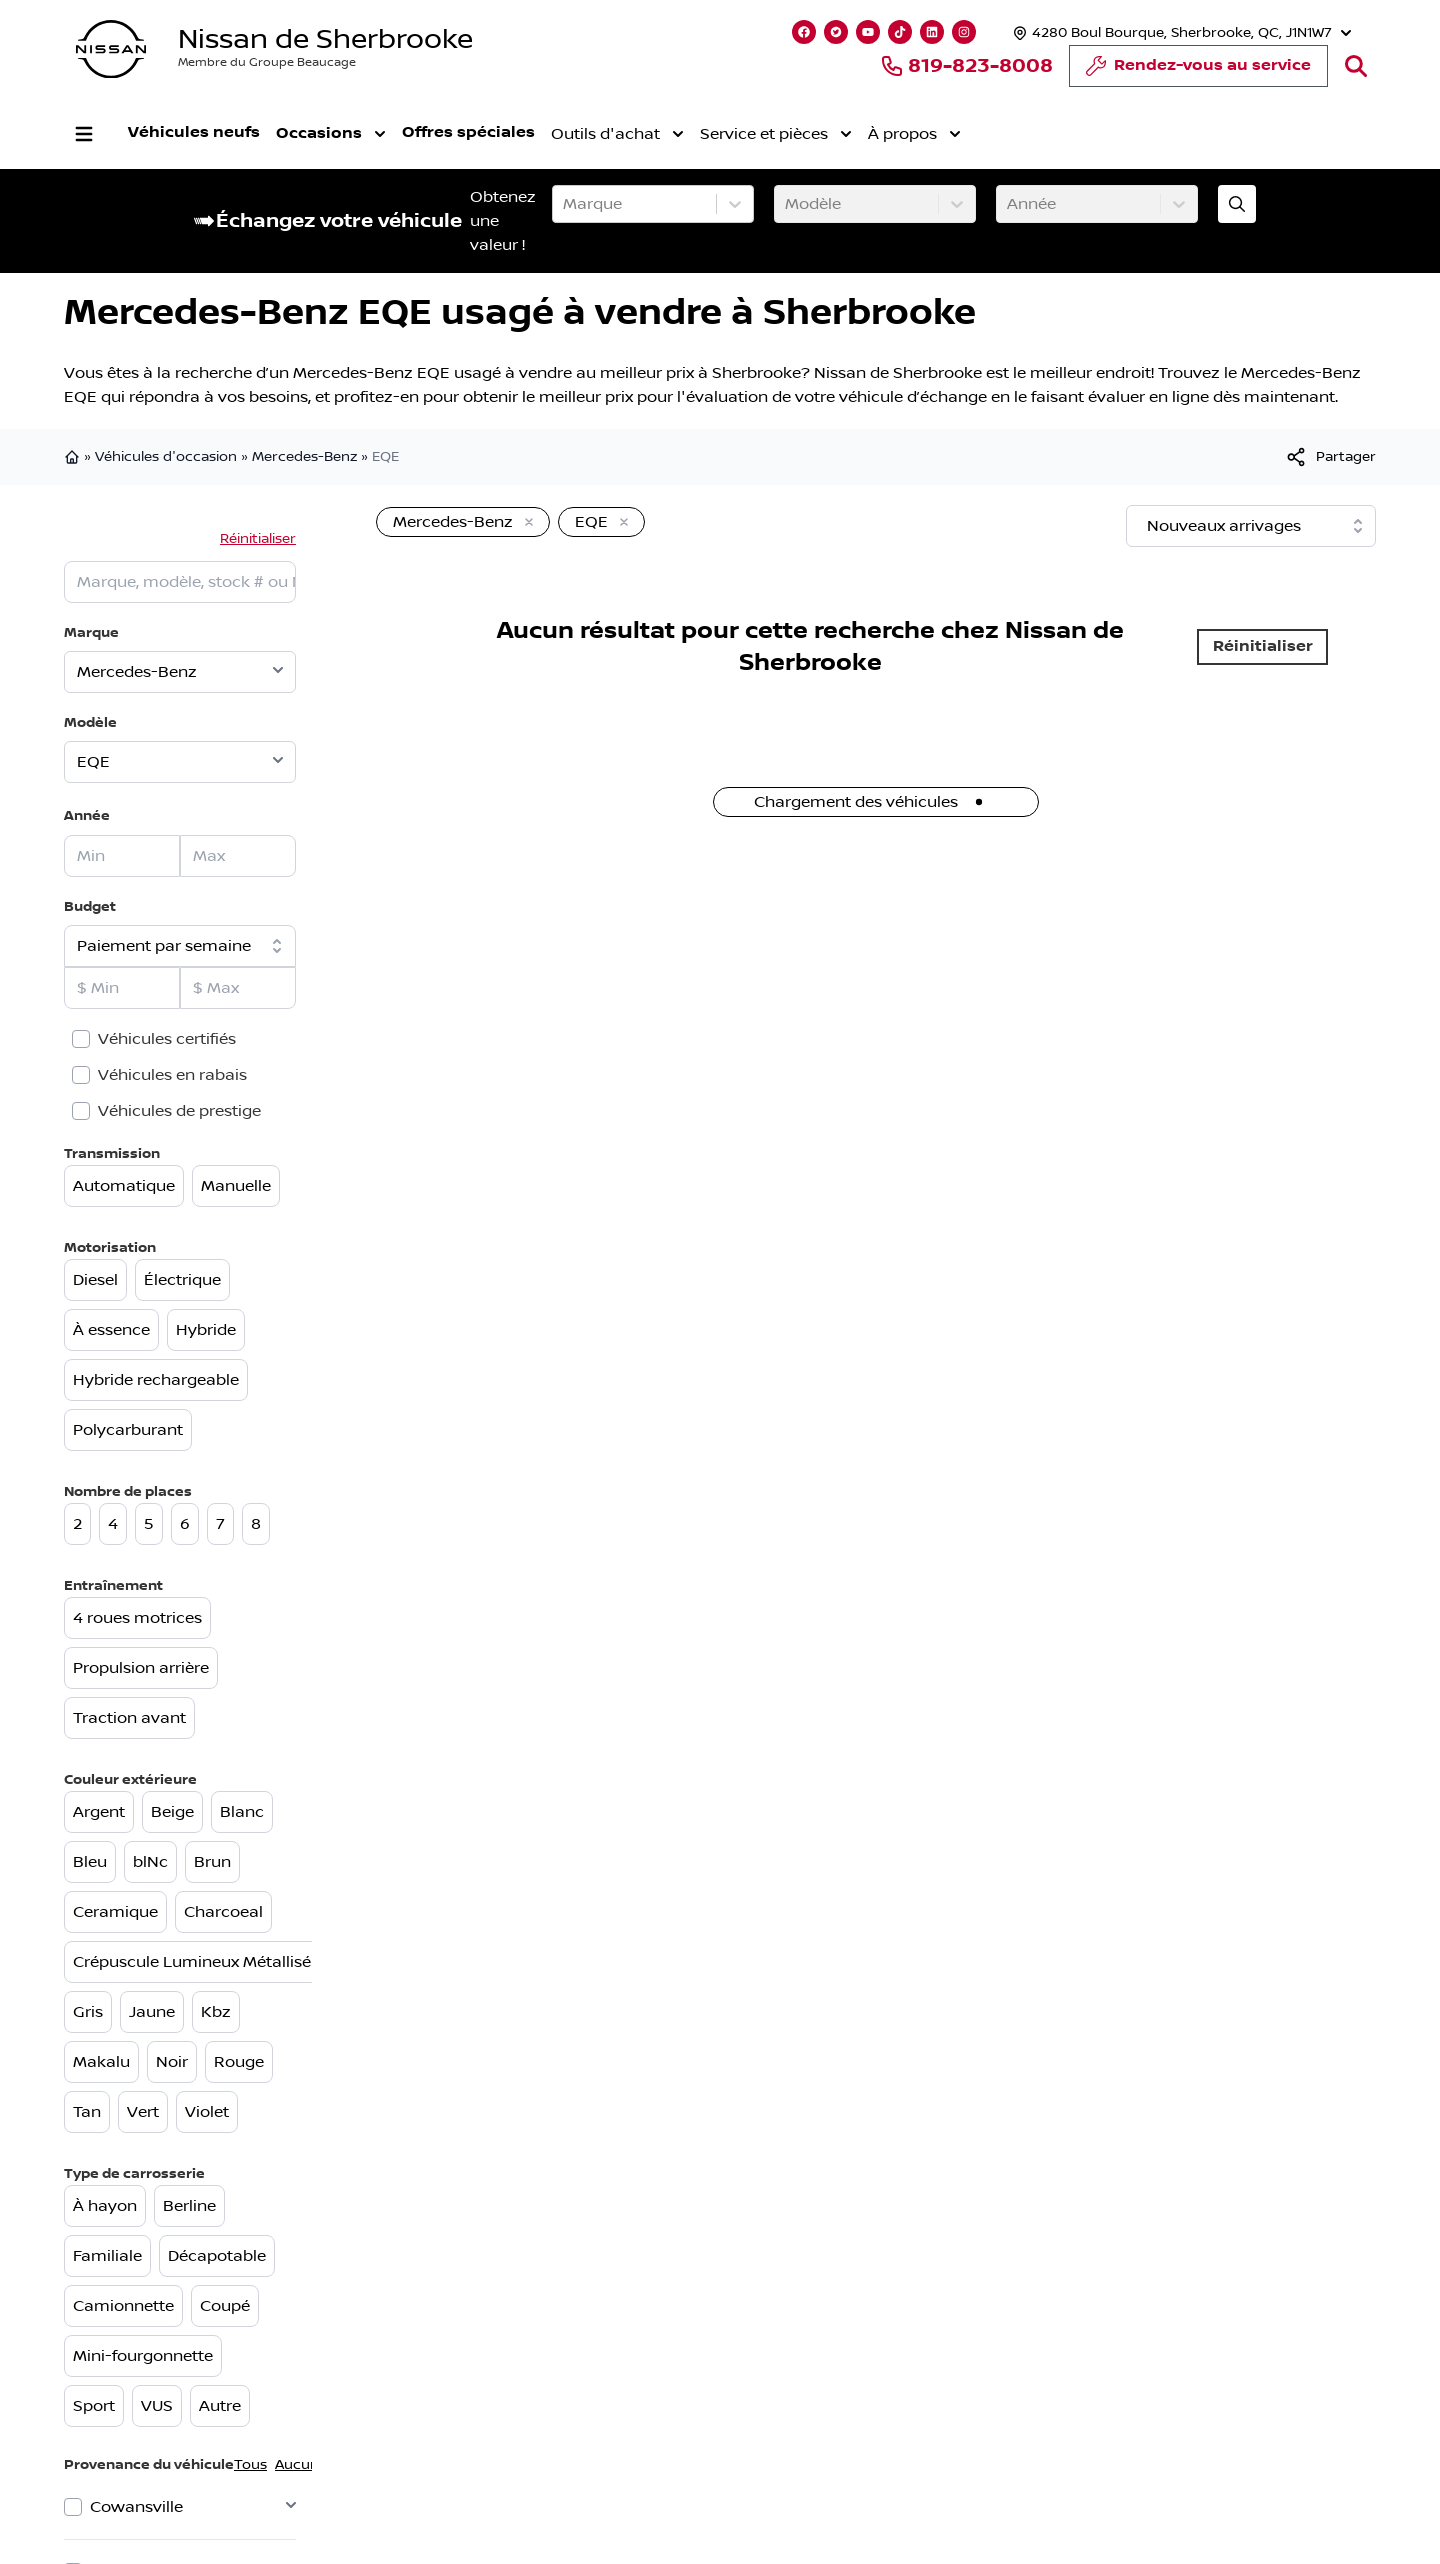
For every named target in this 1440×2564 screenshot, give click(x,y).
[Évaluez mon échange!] (1237, 204)
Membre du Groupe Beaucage (267, 62)
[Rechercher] (1356, 66)
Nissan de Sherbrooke (325, 39)
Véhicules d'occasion (166, 457)
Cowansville (136, 2507)
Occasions (331, 134)
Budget (90, 906)
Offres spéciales (468, 132)
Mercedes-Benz (304, 457)
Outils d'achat (617, 134)
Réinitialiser (258, 539)
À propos (914, 134)
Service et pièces (776, 134)
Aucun (297, 2465)
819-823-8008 (966, 66)
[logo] (111, 49)
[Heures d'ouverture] (1180, 32)
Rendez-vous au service (1198, 71)
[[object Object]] (1330, 457)
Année (87, 815)
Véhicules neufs (194, 132)
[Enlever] (525, 523)
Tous (250, 2465)
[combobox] (565, 204)
